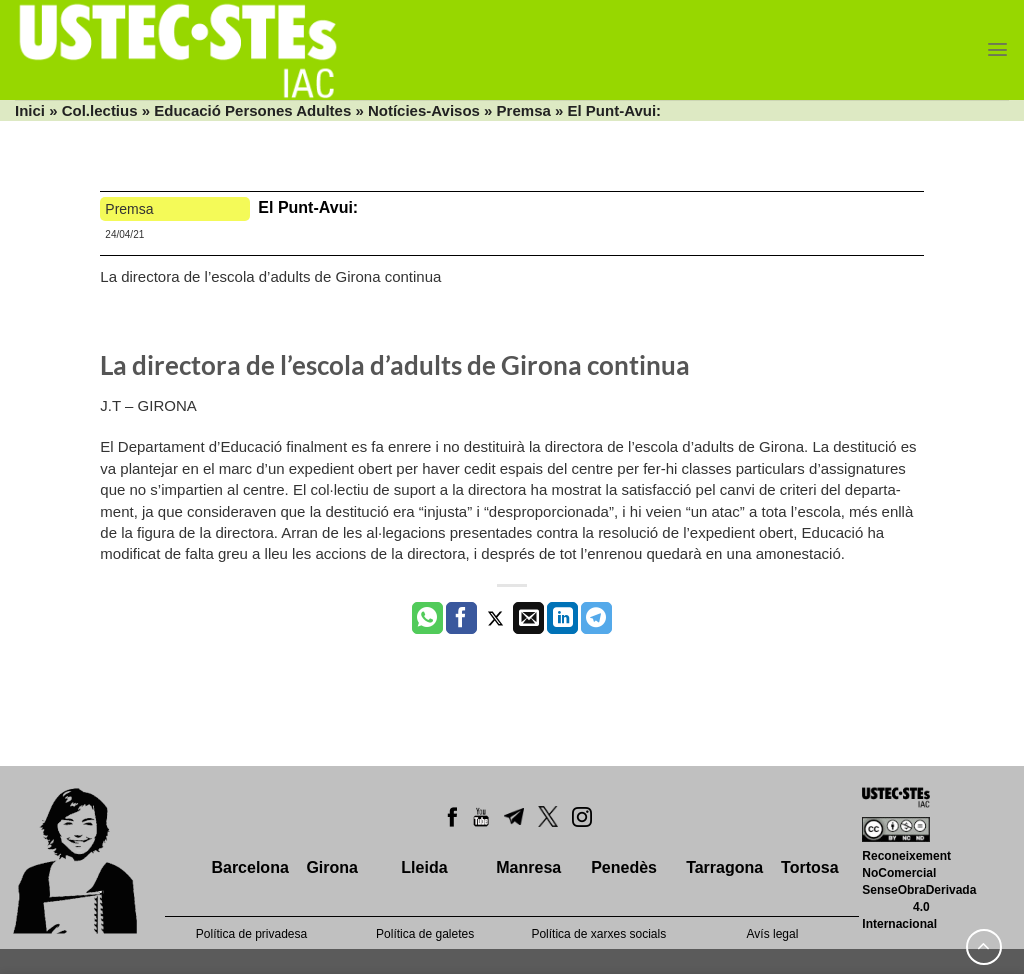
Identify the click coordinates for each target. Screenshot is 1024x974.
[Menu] (997, 49)
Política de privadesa (251, 934)
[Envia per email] (528, 618)
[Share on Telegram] (596, 618)
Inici (30, 110)
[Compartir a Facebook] (461, 618)
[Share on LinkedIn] (562, 618)
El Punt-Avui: (310, 207)
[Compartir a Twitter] (495, 618)
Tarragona (724, 867)
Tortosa (809, 867)
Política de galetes (425, 934)
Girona (332, 867)
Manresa (528, 867)
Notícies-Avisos (424, 110)
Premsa (524, 110)
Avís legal (773, 934)
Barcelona (249, 867)
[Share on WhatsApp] (427, 618)
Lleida (424, 867)
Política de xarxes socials (598, 934)
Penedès (624, 867)
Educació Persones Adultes (252, 110)
